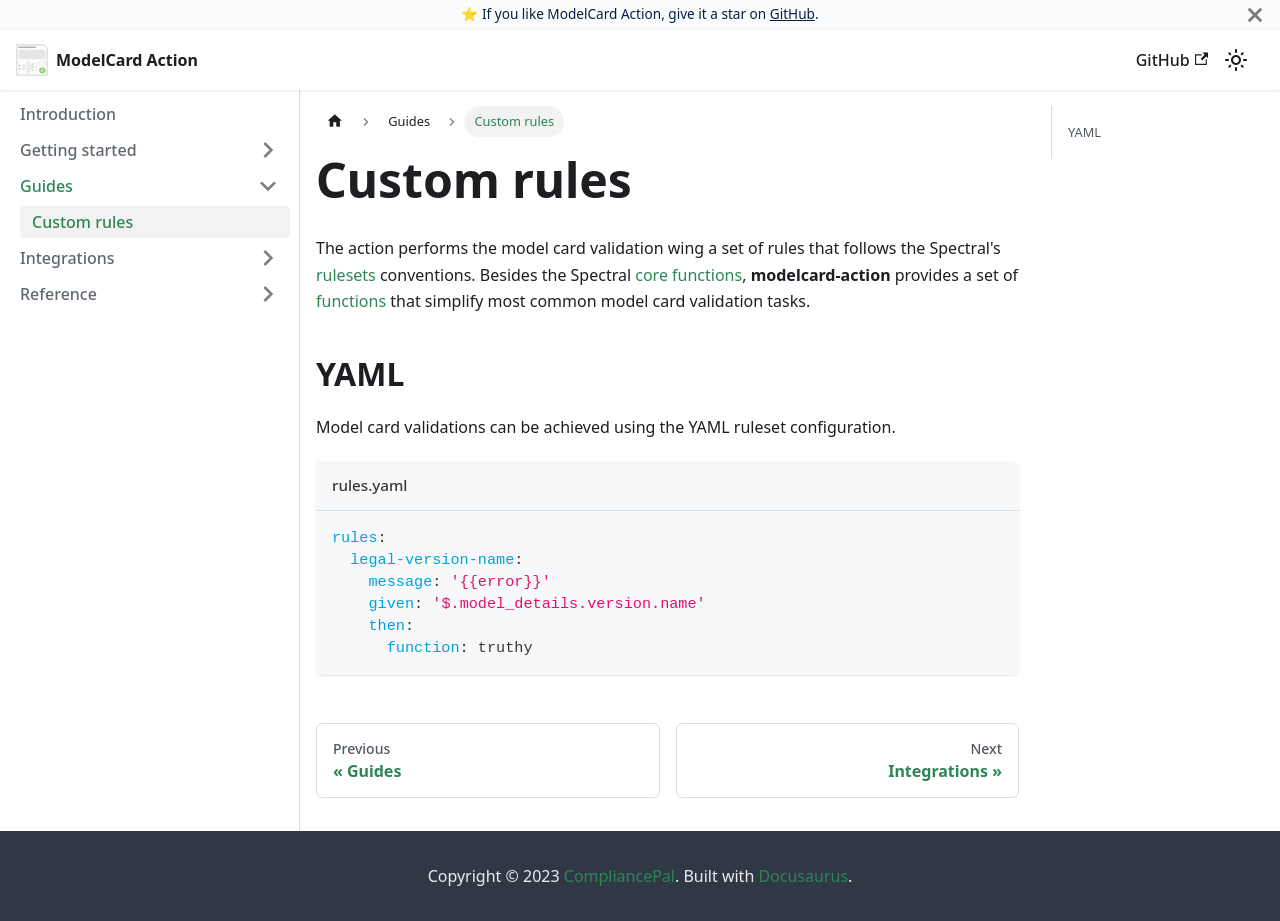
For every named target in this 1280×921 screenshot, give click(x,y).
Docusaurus (803, 876)
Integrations (67, 258)
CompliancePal (619, 876)
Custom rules (82, 222)
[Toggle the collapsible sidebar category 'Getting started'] (268, 150)
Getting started (78, 150)
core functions (688, 275)
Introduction (68, 114)
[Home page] (335, 121)
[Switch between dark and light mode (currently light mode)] (1236, 60)
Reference (58, 294)
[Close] (1255, 14)
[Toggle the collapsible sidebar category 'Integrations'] (268, 258)
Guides (46, 186)
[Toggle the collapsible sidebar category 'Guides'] (268, 186)
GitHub (792, 13)
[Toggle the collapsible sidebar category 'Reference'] (268, 294)
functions (351, 301)
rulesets (346, 275)
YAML (1084, 132)
